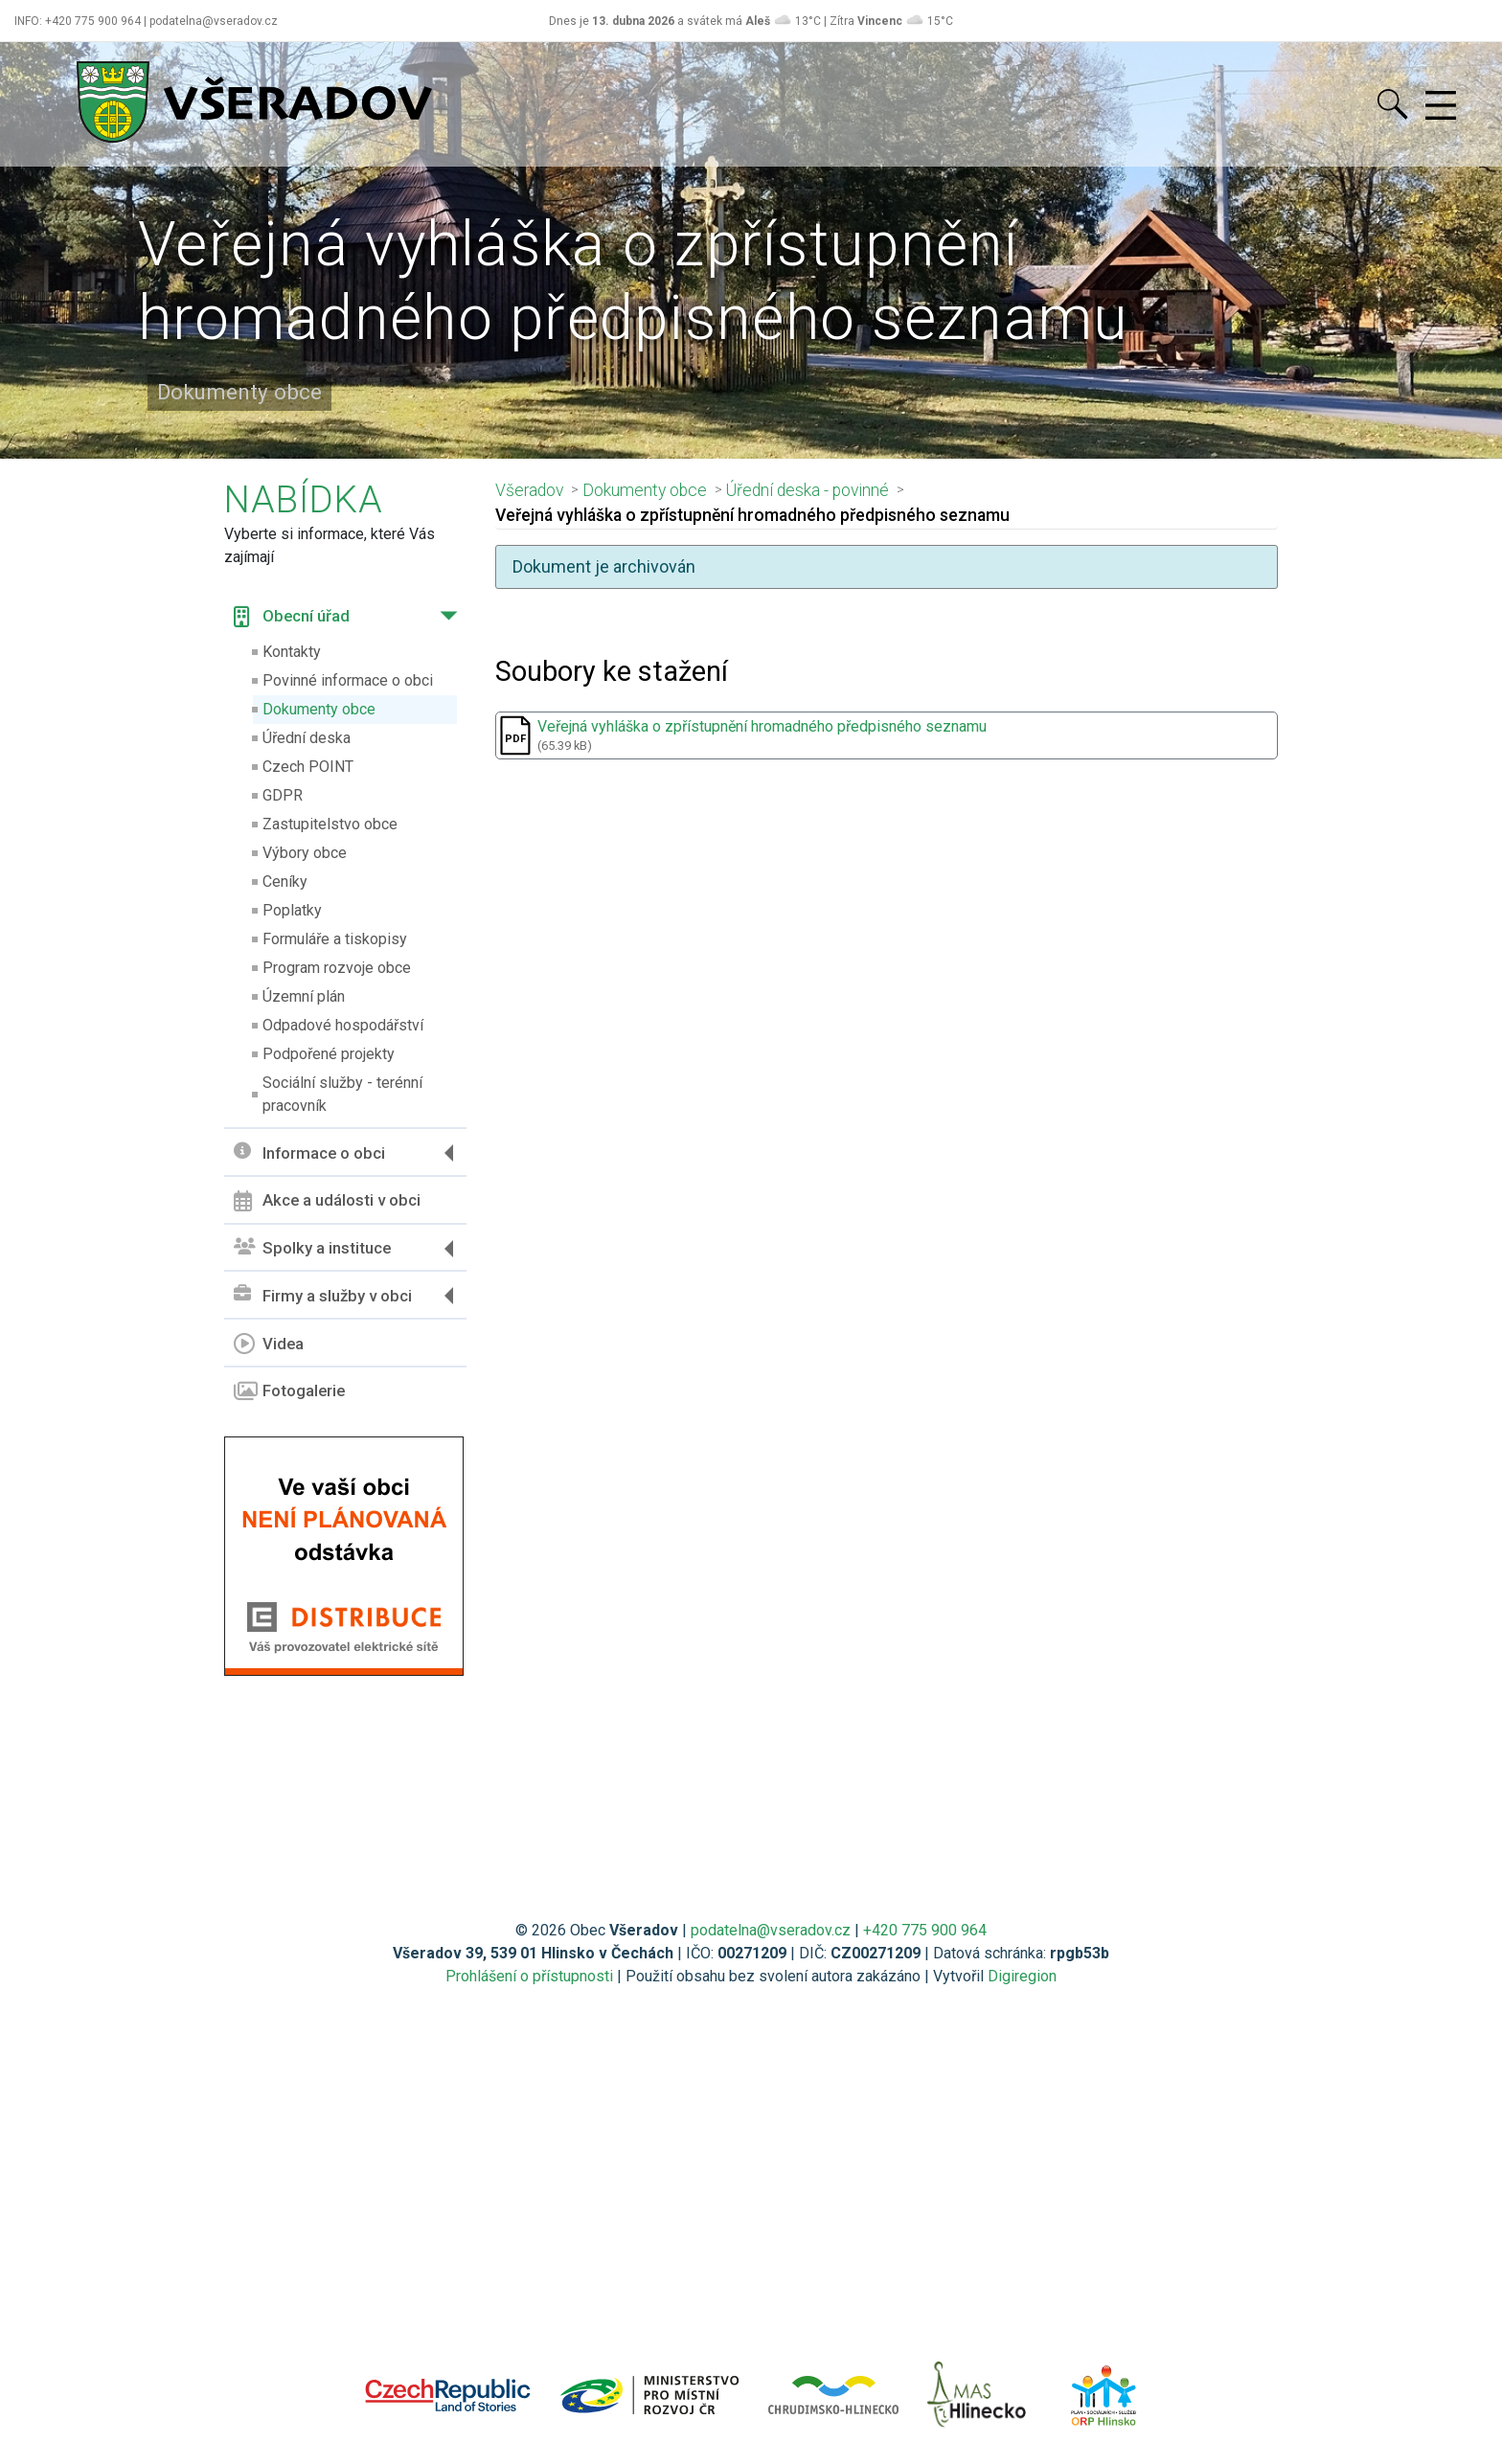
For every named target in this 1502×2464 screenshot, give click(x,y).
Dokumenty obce (319, 709)
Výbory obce (304, 853)
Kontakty (291, 652)
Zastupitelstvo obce (330, 824)
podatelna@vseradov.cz (771, 1930)
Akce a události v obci (327, 1200)
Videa (269, 1343)
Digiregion (1022, 1976)
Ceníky (284, 881)
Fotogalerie (289, 1391)
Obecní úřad (292, 616)
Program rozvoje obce (336, 968)
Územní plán (303, 996)
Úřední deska (306, 738)
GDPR (282, 795)
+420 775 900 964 (925, 1930)
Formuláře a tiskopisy (334, 939)
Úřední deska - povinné (807, 490)
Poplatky (292, 910)
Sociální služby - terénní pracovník (342, 1094)
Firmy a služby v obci (323, 1295)
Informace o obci (309, 1152)
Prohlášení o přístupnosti (529, 1976)
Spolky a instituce (312, 1248)
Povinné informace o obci (347, 680)
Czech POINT (307, 766)
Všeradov (529, 490)
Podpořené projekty (328, 1054)
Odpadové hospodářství (342, 1025)
